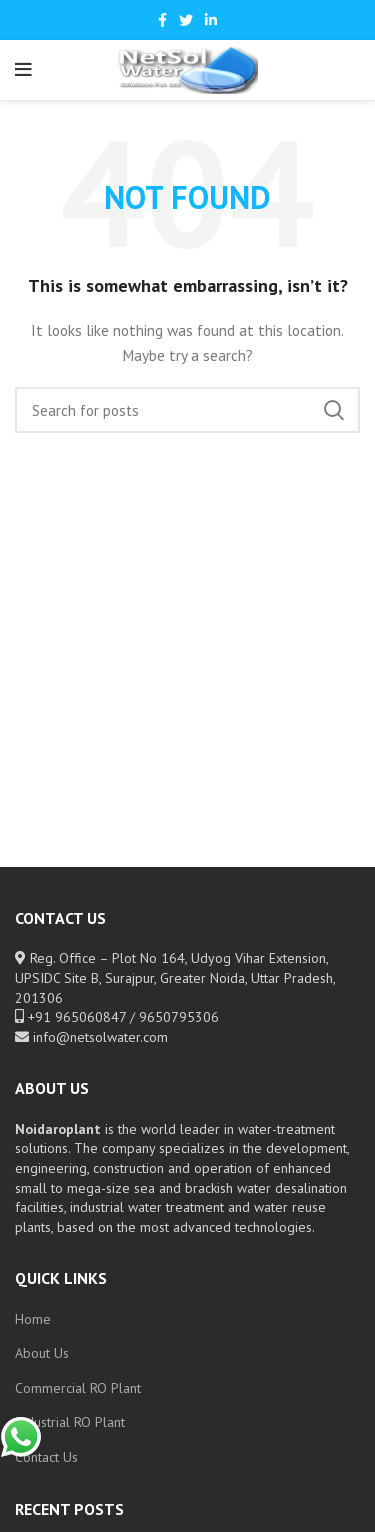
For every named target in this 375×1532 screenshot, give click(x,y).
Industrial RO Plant (70, 1422)
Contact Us (46, 1457)
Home (33, 1319)
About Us (42, 1353)
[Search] (187, 410)
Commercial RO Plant (78, 1388)
